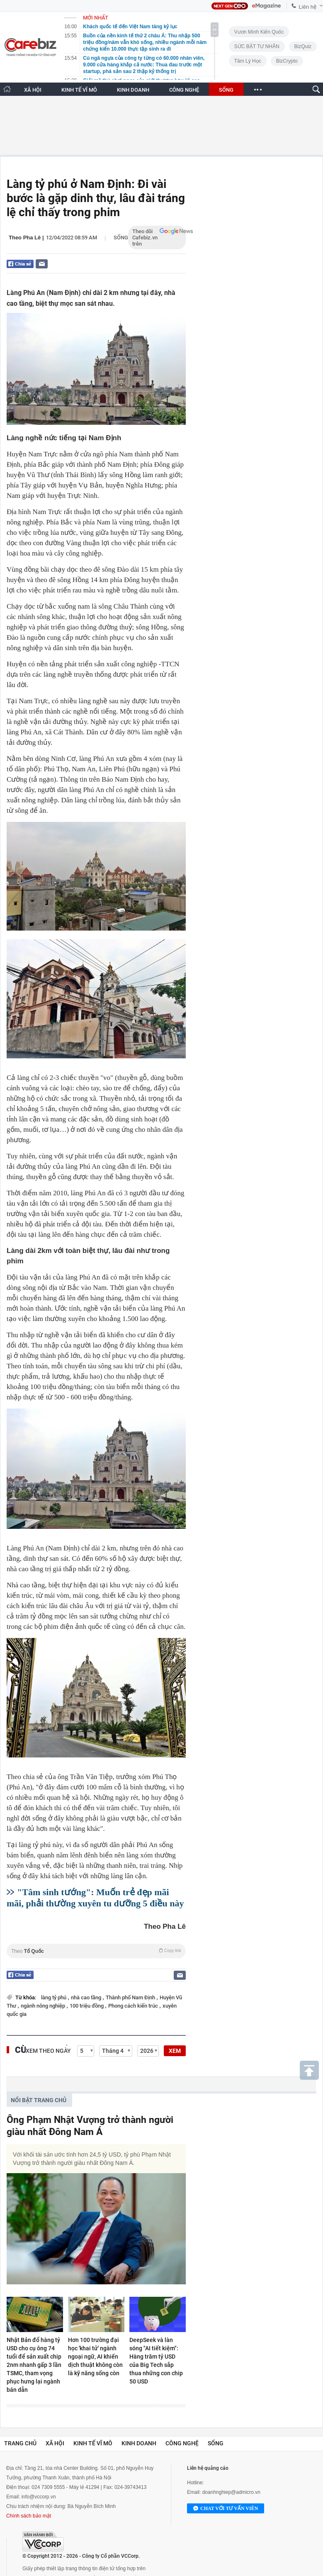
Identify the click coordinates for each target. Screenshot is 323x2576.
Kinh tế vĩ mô (92, 2443)
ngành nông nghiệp (43, 2006)
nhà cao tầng (86, 1997)
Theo (96, 1951)
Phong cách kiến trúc (133, 2006)
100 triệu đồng (87, 2006)
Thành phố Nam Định (131, 1997)
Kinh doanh (138, 2443)
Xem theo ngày (48, 2050)
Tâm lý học (247, 61)
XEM (175, 2050)
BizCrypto (287, 61)
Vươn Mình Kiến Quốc (259, 32)
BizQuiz (302, 46)
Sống (121, 237)
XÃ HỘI (32, 90)
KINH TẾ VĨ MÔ (79, 90)
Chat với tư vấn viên (225, 2508)
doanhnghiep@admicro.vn (231, 2492)
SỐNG (226, 90)
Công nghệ (182, 2443)
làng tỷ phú (54, 1997)
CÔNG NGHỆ (184, 90)
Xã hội (55, 2443)
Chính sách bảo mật (28, 2516)
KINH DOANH (133, 90)
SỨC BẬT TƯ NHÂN (256, 46)
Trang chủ (20, 2443)
